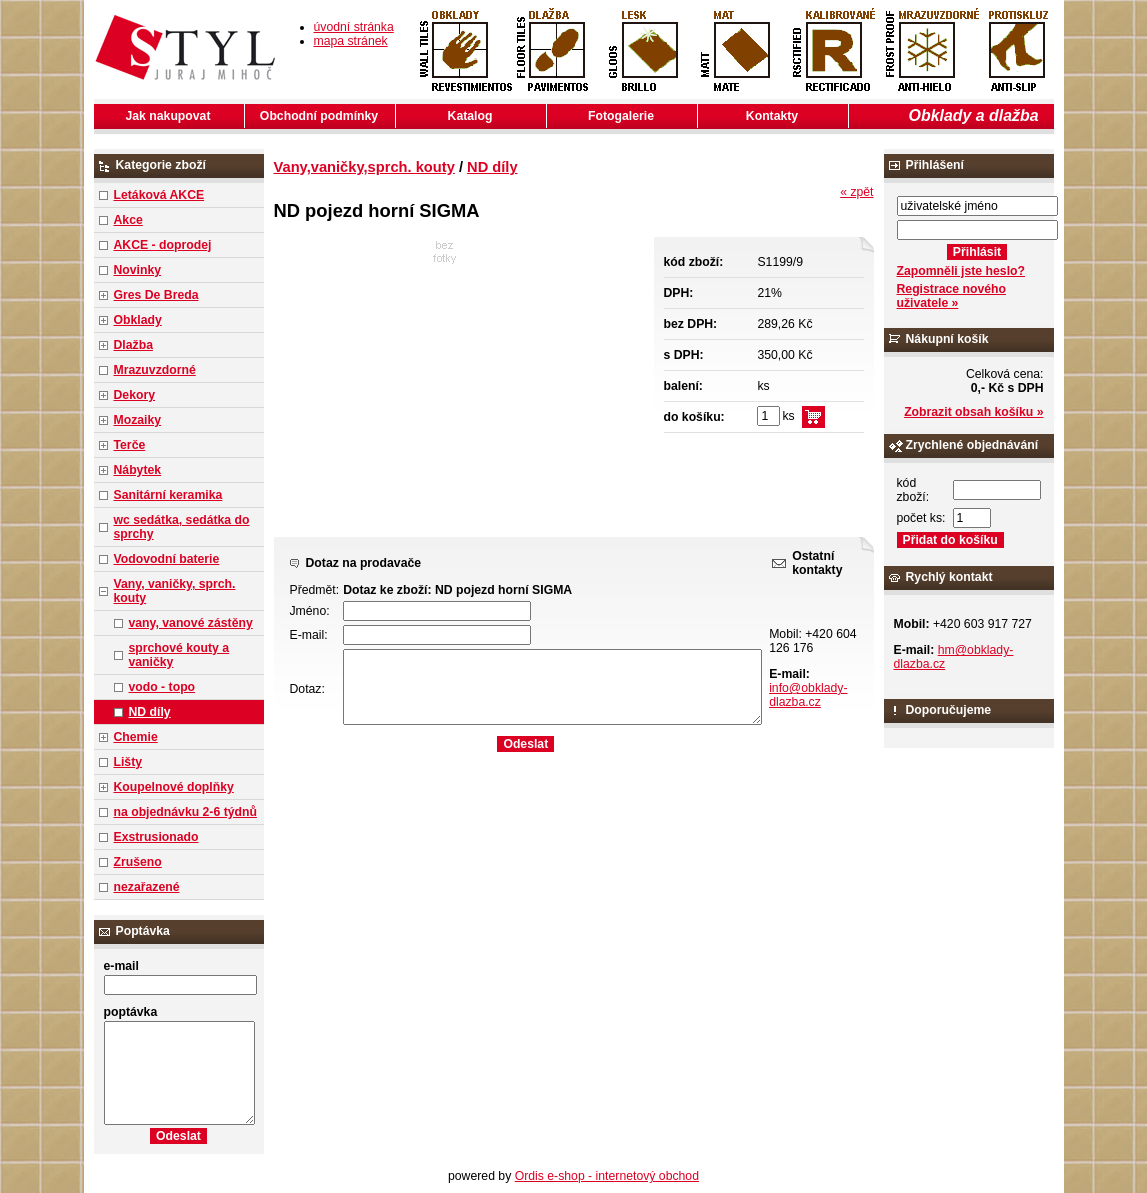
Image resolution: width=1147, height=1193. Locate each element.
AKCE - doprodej (163, 245)
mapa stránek (351, 41)
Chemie (136, 737)
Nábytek (138, 470)
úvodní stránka (354, 27)
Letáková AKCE (159, 195)
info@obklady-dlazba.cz (808, 695)
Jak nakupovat (168, 116)
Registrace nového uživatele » (951, 296)
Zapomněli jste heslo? (961, 271)
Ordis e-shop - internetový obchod (607, 1176)
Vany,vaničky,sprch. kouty (364, 167)
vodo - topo (162, 687)
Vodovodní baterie (167, 559)
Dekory (134, 395)
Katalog (470, 116)
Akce (128, 220)
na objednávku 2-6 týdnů (185, 812)
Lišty (128, 762)
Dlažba (133, 345)
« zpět (856, 192)
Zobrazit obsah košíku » (973, 412)
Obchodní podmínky (319, 116)
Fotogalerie (621, 116)
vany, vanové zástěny (191, 623)
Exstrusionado (156, 837)
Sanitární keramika (168, 495)
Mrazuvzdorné (155, 370)
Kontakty (772, 116)
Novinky (138, 270)
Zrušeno (138, 862)
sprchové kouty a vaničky (179, 655)
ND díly (150, 712)
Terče (130, 445)
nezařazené (147, 887)
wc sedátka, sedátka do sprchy (182, 527)
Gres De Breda (156, 295)
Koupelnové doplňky (174, 787)
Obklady (138, 320)
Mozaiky (138, 420)
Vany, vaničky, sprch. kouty (175, 591)
